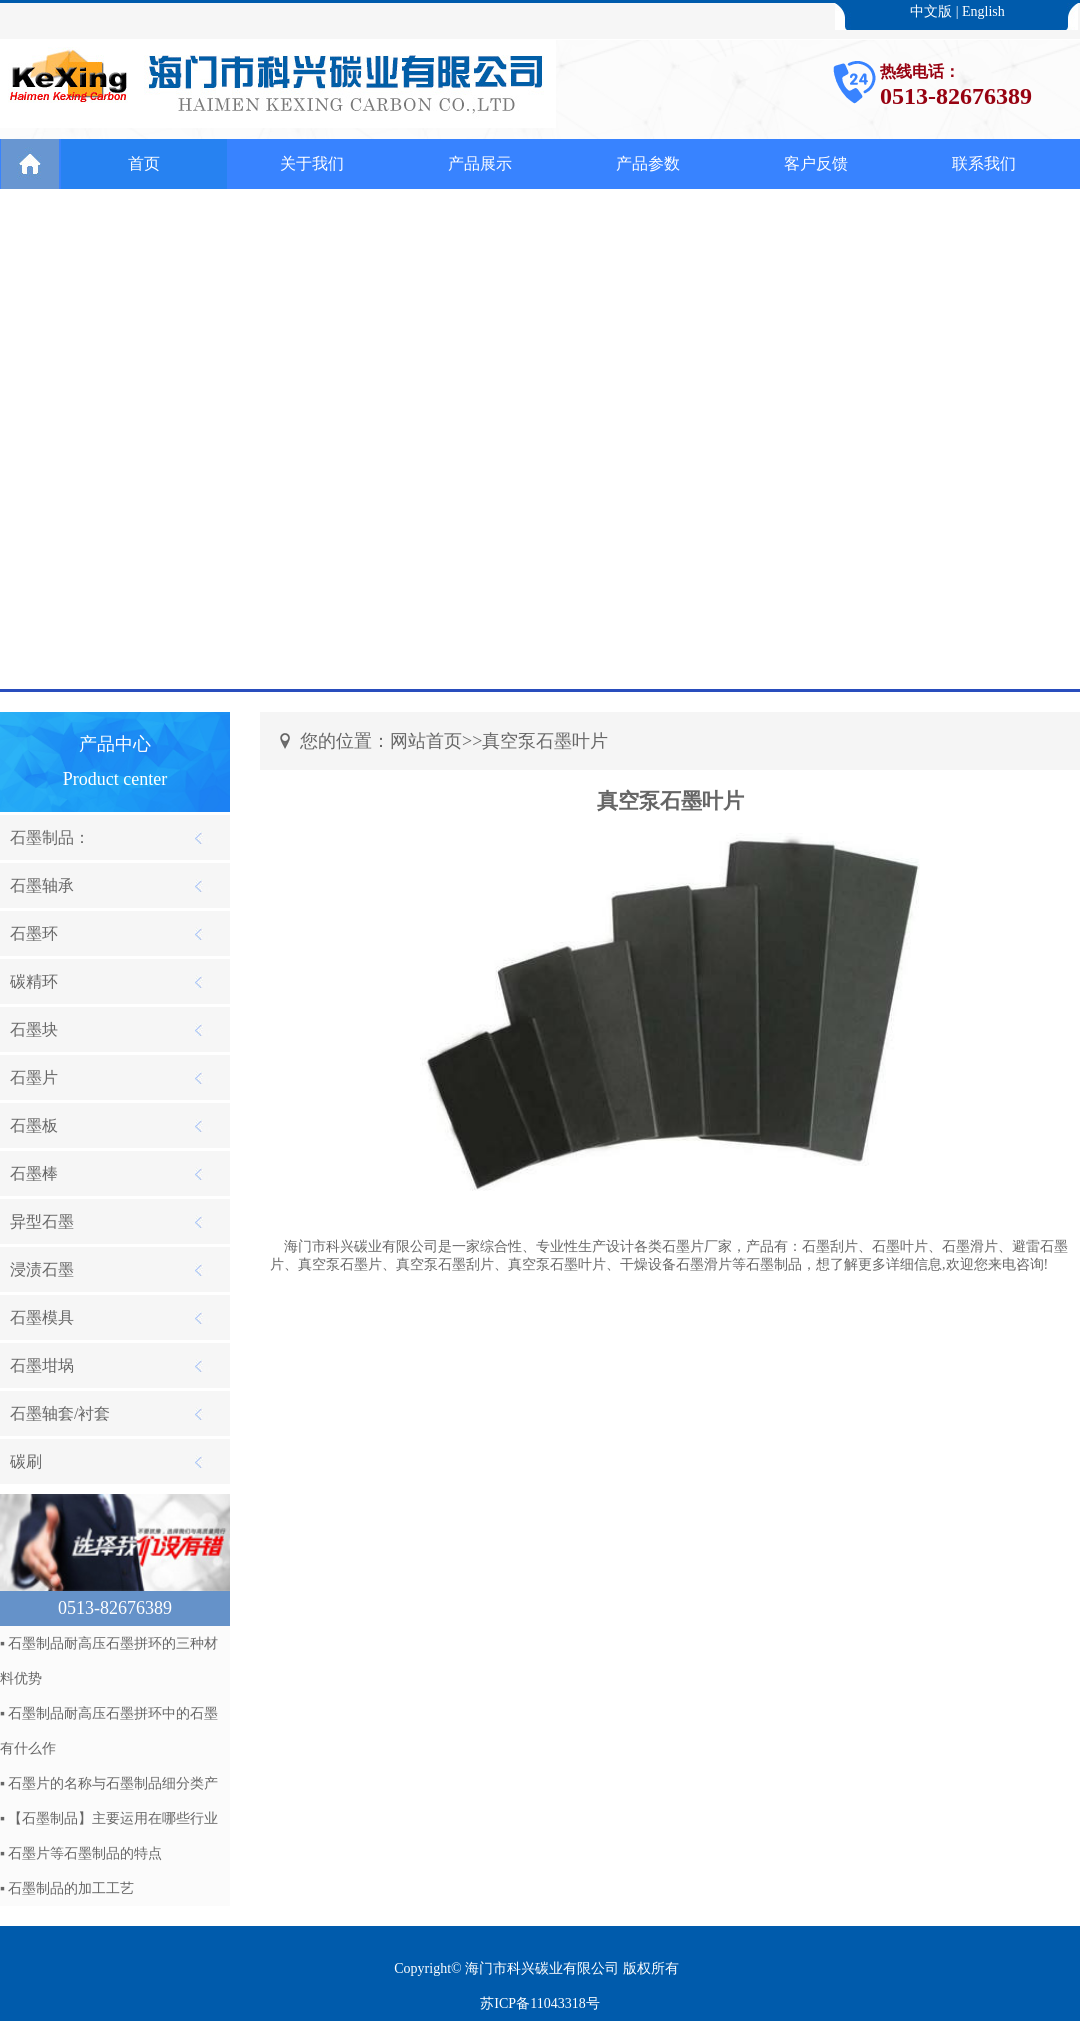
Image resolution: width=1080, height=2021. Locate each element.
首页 (144, 163)
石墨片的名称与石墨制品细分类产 (113, 1783)
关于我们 (312, 163)
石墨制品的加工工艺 (71, 1888)
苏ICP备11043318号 (539, 2003)
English (983, 11)
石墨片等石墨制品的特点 (85, 1853)
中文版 (931, 11)
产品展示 (480, 163)
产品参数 (648, 163)
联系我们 (984, 163)
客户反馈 (816, 163)
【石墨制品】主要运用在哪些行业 (113, 1818)
